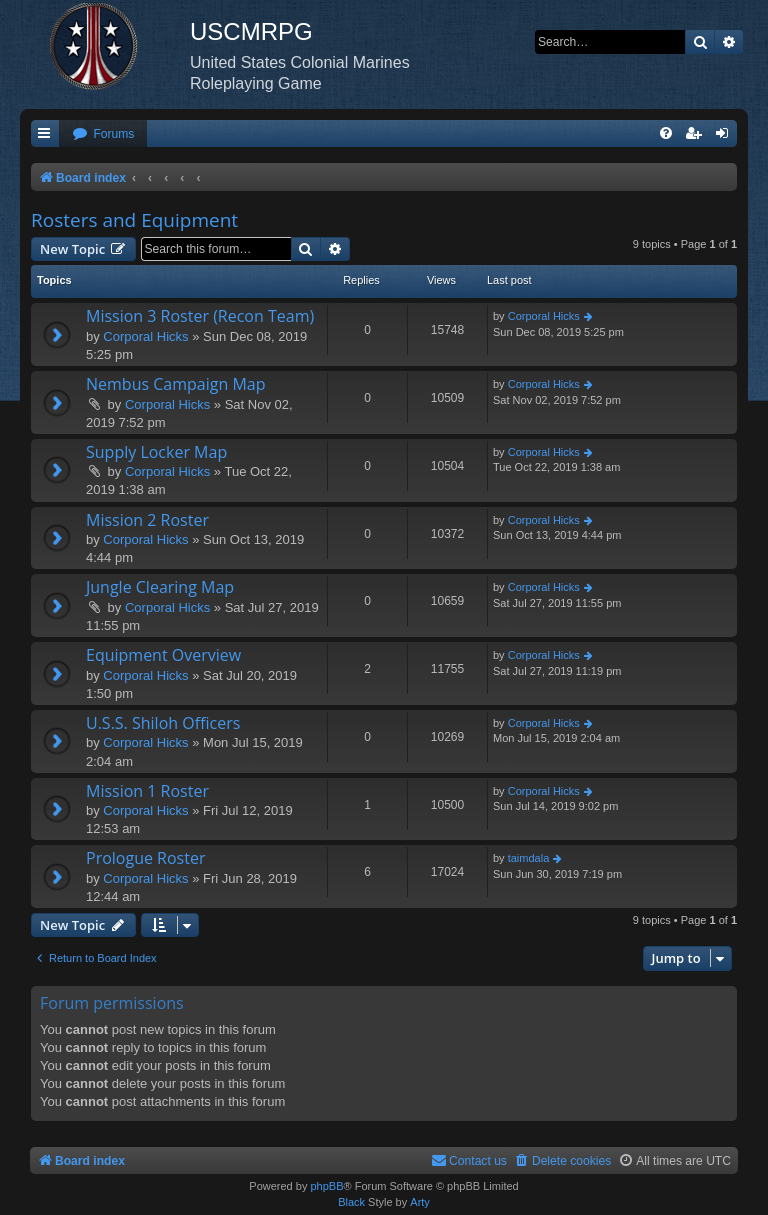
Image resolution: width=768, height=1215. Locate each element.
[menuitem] (103, 134)
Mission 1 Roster (147, 791)
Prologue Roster (145, 858)
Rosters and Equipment (134, 220)
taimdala (529, 858)
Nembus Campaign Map (175, 384)
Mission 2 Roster (147, 520)
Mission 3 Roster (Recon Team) (200, 316)
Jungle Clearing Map (160, 587)
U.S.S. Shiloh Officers (163, 723)
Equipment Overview (163, 655)
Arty (420, 1202)
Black (351, 1202)
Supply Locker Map (156, 452)
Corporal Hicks (145, 336)
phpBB (326, 1186)
